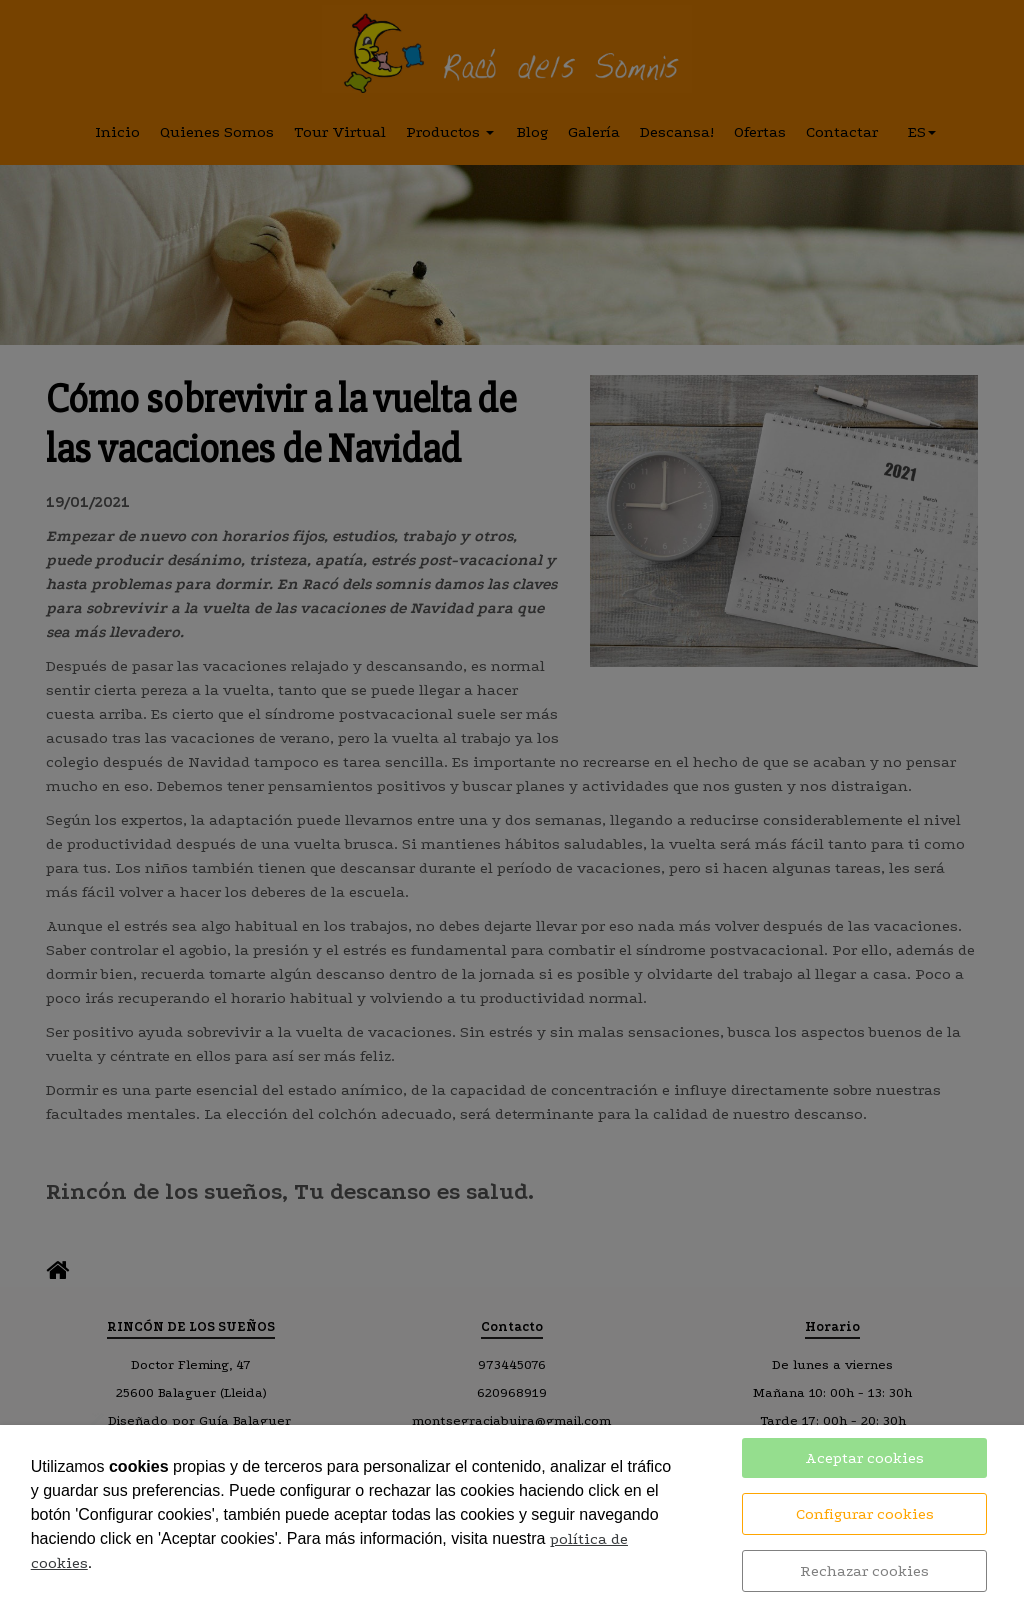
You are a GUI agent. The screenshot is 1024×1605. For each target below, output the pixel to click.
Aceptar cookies (864, 1458)
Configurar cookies (865, 1514)
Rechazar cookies (864, 1571)
